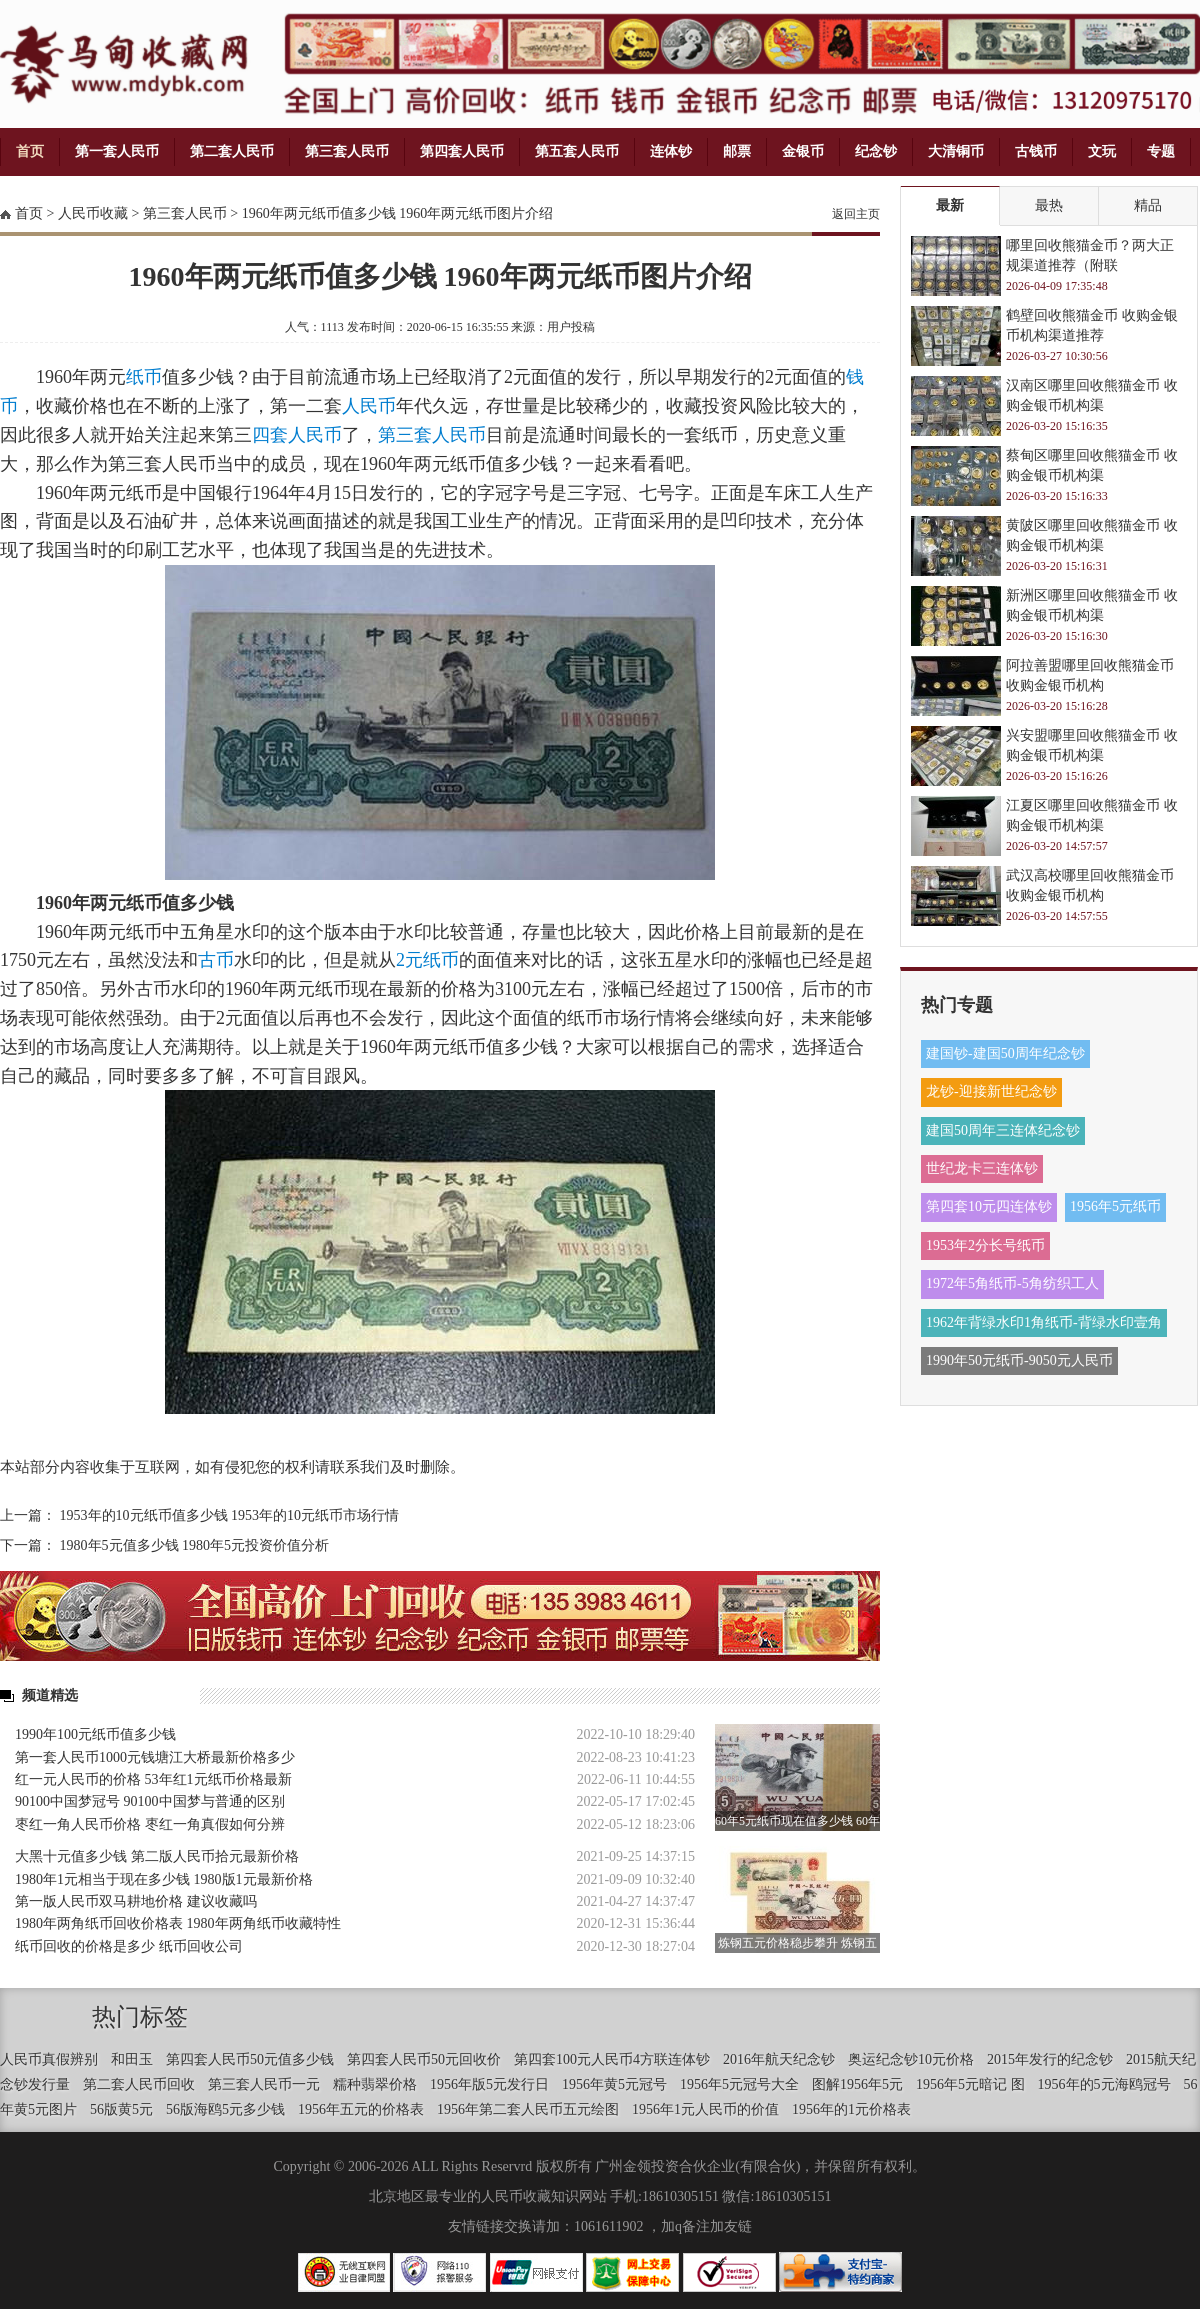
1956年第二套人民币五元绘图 (528, 2109)
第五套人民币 (577, 151)
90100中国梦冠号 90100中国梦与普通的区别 (150, 1801)
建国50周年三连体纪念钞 (1003, 1130)
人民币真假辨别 (49, 2059)
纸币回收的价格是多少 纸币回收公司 (129, 1946)
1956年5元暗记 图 (970, 2084)
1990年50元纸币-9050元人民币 (1019, 1360)
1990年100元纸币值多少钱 (95, 1734)
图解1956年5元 (857, 2084)
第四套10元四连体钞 (989, 1206)
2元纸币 (427, 960)
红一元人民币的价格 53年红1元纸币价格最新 (153, 1779)
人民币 (369, 406)
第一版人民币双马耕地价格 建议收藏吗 (136, 1901)
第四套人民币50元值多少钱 (250, 2059)
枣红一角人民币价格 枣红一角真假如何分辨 (150, 1824)
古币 (216, 960)
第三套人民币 (347, 151)
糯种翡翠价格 (375, 2084)
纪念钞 (876, 151)
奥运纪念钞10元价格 (911, 2059)
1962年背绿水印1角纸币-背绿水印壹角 (1044, 1322)
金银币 (803, 151)
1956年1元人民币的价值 (705, 2109)
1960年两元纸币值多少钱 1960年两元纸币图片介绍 (398, 213)
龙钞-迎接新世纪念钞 (991, 1091)
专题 (1161, 151)
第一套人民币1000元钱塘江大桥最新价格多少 (155, 1757)
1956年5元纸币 (1115, 1206)
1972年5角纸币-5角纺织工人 (1012, 1283)
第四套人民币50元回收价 (424, 2059)
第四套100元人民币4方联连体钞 (612, 2059)
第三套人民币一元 (264, 2084)
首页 (30, 151)
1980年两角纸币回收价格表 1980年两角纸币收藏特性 (178, 1923)
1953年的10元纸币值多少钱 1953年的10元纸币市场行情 (230, 1515)
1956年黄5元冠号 (614, 2084)
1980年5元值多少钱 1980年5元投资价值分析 (195, 1545)
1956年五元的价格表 (361, 2109)
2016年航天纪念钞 (779, 2059)
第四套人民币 (462, 151)
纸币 (144, 377)
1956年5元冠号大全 (739, 2084)
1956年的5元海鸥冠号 (1104, 2084)
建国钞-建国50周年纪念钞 (1005, 1053)
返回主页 (856, 214)
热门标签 (140, 2017)
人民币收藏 (93, 213)
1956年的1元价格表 (851, 2109)
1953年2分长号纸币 (985, 1245)
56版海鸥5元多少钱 (225, 2109)
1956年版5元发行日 (489, 2084)
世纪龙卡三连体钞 (982, 1168)
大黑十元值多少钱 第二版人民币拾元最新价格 (157, 1856)
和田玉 (132, 2059)
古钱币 (1036, 151)
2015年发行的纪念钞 (1050, 2059)
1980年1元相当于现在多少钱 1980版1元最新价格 (164, 1879)
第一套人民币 (117, 151)
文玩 (1102, 151)
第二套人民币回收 (139, 2084)
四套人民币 (297, 435)
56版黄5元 (121, 2109)
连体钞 (671, 151)
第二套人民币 (232, 151)
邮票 (737, 151)
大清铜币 (956, 151)
